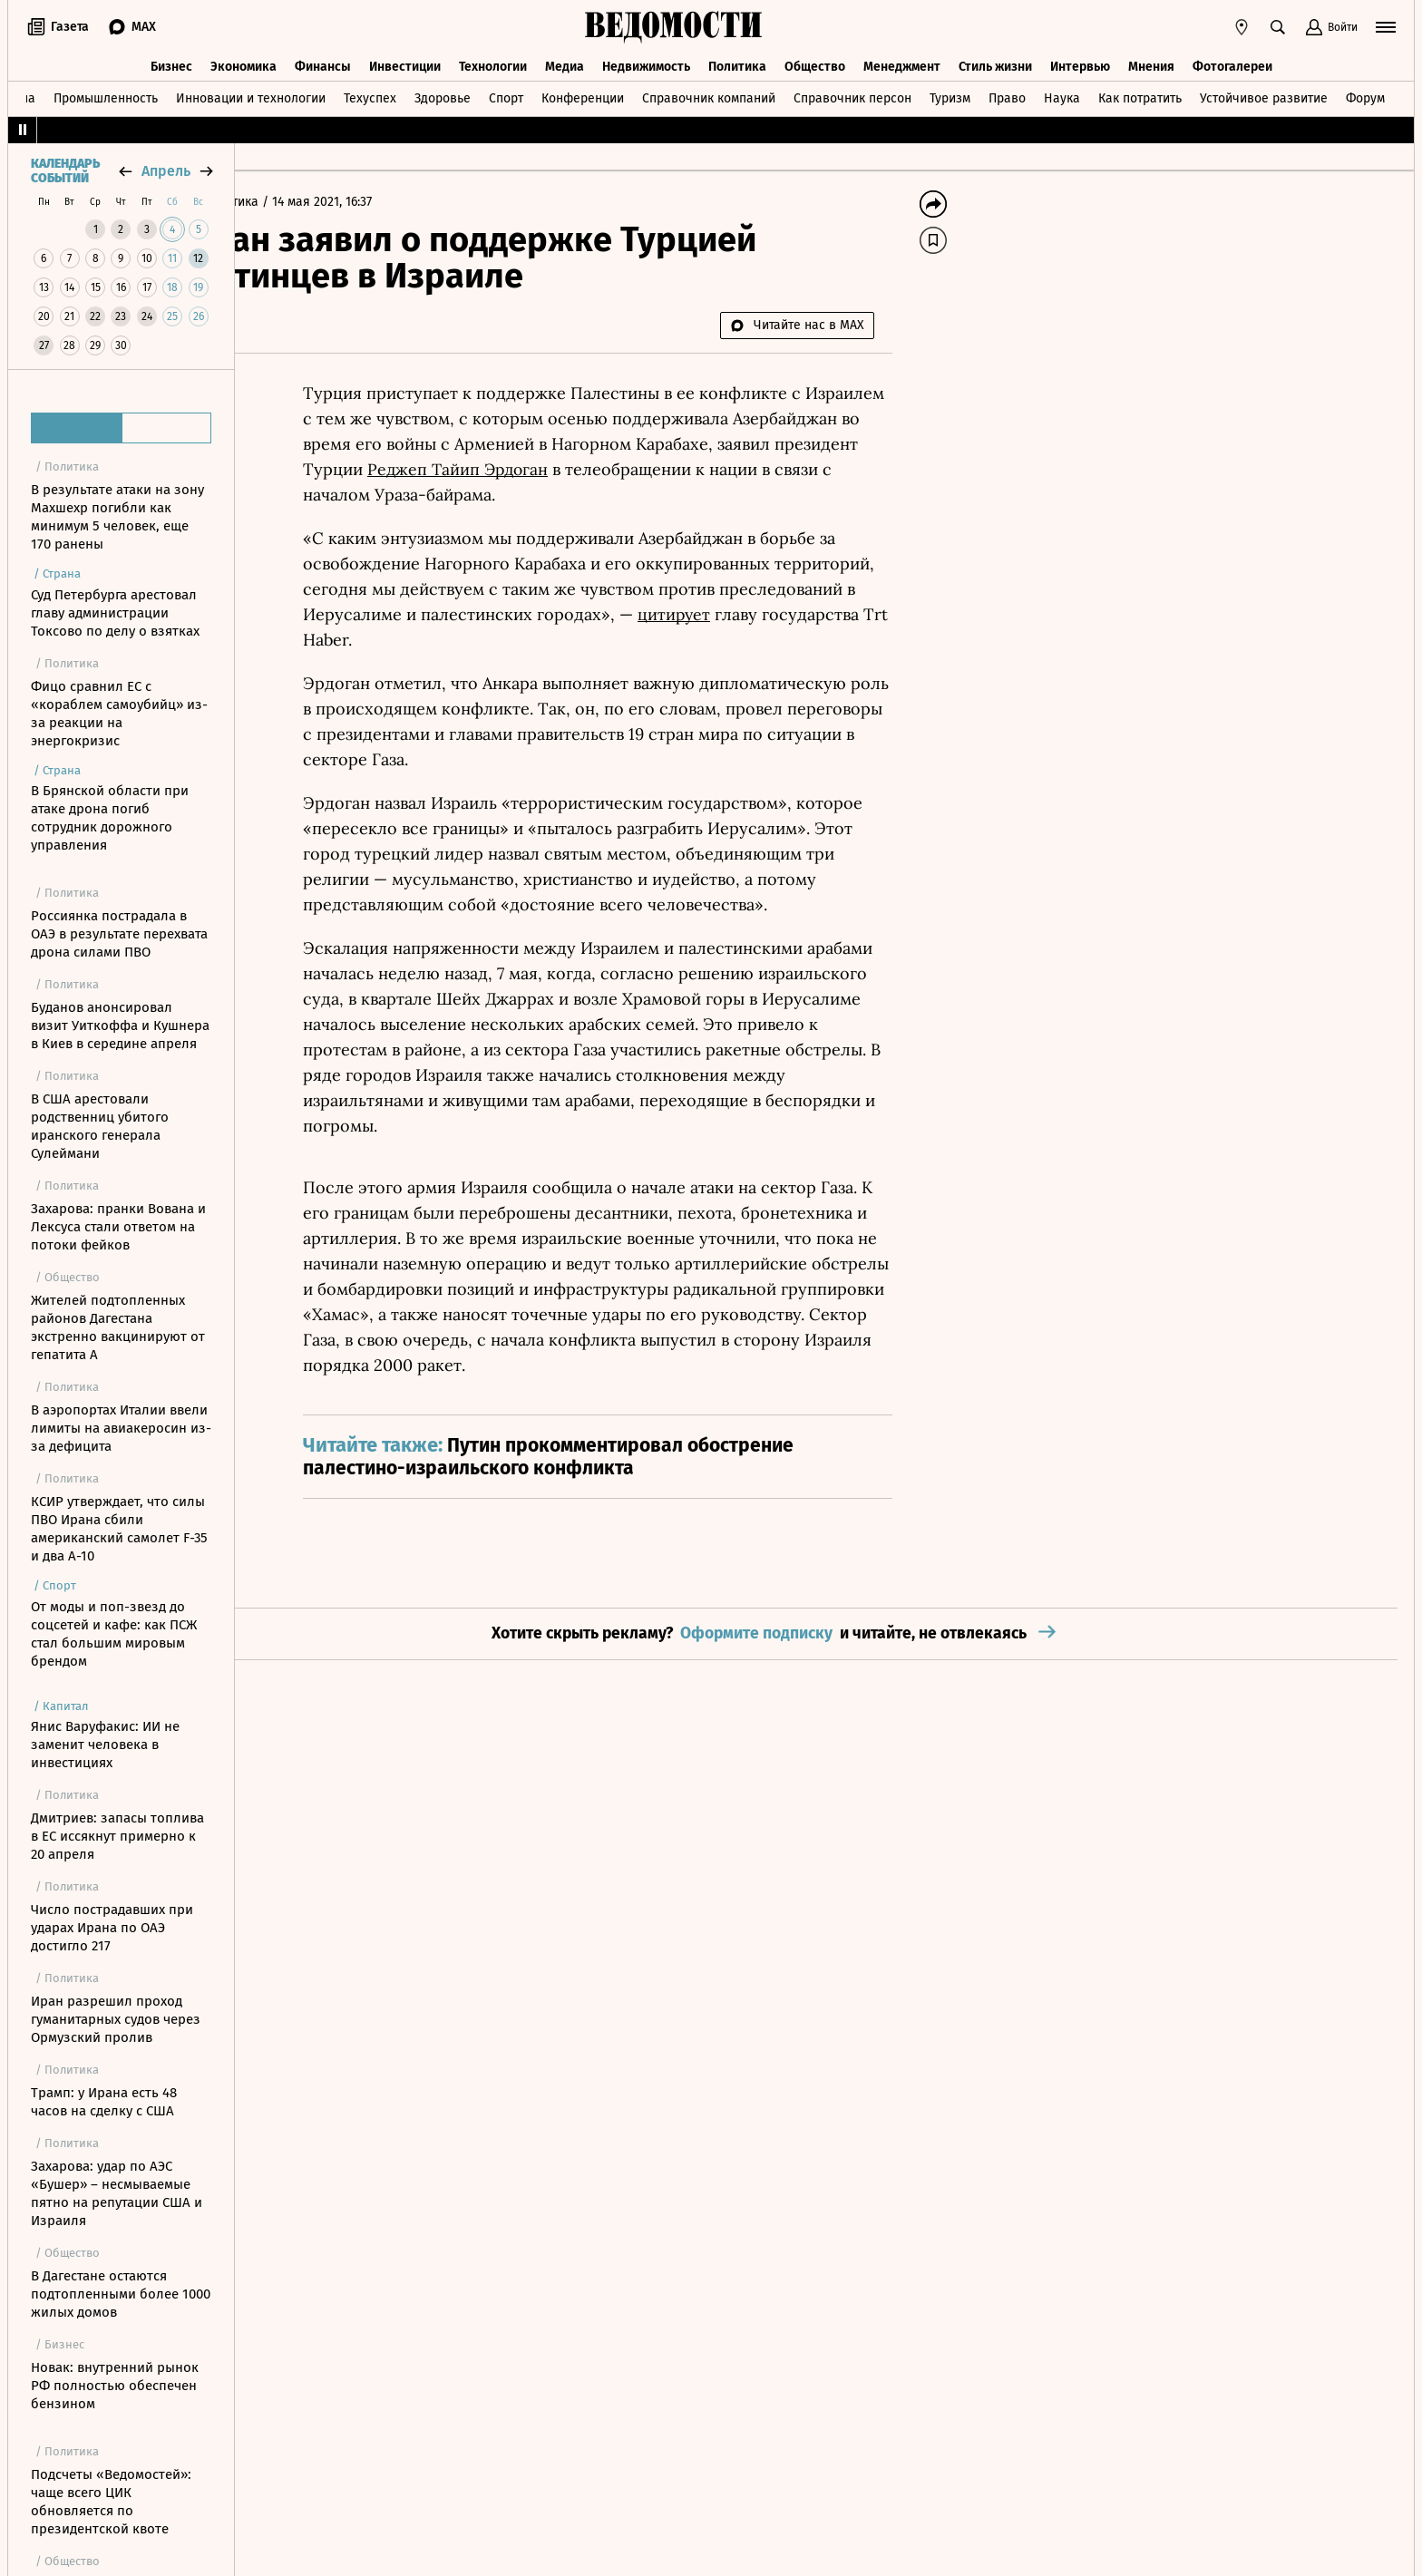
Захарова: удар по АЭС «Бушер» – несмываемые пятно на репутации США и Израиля (116, 2193)
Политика (737, 61)
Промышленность (106, 94)
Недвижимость (646, 61)
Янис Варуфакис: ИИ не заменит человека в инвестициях (105, 1744)
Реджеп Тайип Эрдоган (574, 469)
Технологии (493, 61)
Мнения (1151, 61)
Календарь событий (65, 171)
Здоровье (442, 94)
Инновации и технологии (251, 94)
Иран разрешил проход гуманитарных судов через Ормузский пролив (115, 2019)
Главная (279, 201)
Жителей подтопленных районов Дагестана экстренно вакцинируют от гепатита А (118, 1327)
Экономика (243, 61)
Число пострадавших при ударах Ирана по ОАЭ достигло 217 (112, 1927)
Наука (1062, 94)
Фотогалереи (1232, 61)
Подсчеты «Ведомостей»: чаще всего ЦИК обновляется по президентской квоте (111, 2501)
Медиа (564, 61)
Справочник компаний (708, 94)
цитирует (788, 614)
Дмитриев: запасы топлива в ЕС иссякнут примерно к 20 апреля (117, 1836)
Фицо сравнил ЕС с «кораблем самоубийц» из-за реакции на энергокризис (119, 713)
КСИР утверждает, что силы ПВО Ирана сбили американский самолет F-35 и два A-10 (119, 1528)
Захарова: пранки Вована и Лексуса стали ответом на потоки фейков (118, 1227)
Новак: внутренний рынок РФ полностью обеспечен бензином (115, 2385)
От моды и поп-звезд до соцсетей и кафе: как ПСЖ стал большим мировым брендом (114, 1634)
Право (1007, 94)
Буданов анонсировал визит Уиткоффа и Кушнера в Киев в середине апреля (120, 1025)
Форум (1365, 94)
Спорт (506, 94)
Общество (814, 61)
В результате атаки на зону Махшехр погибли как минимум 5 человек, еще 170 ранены (117, 516)
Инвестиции (405, 61)
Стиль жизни (995, 61)
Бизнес (171, 61)
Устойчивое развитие (1264, 94)
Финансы (323, 61)
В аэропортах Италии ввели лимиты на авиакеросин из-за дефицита (121, 1428)
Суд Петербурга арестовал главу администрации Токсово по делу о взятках (115, 613)
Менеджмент (901, 61)
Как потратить (1140, 94)
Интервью (1080, 61)
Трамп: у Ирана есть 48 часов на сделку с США (104, 2102)
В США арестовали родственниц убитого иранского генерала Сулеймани (100, 1126)
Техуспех (370, 94)
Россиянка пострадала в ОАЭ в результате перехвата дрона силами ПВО (119, 934)
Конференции (582, 94)
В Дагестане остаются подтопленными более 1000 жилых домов (120, 2294)
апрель (165, 171)
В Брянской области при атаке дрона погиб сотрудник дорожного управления (110, 818)
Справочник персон (852, 94)
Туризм (950, 94)
